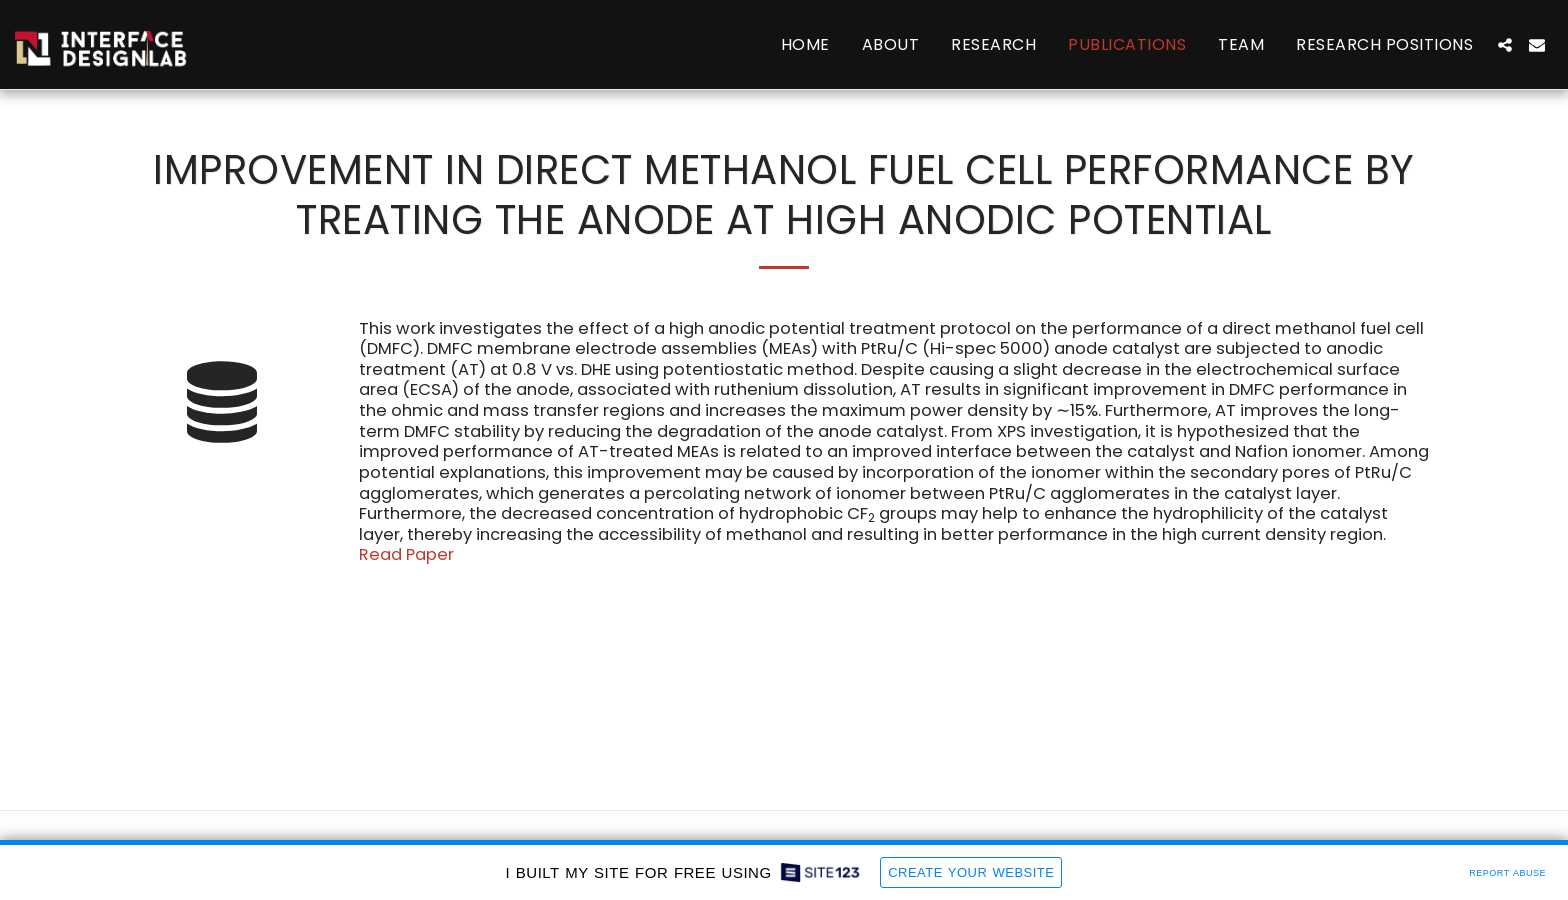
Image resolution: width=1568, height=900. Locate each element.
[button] (1505, 45)
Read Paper (406, 554)
